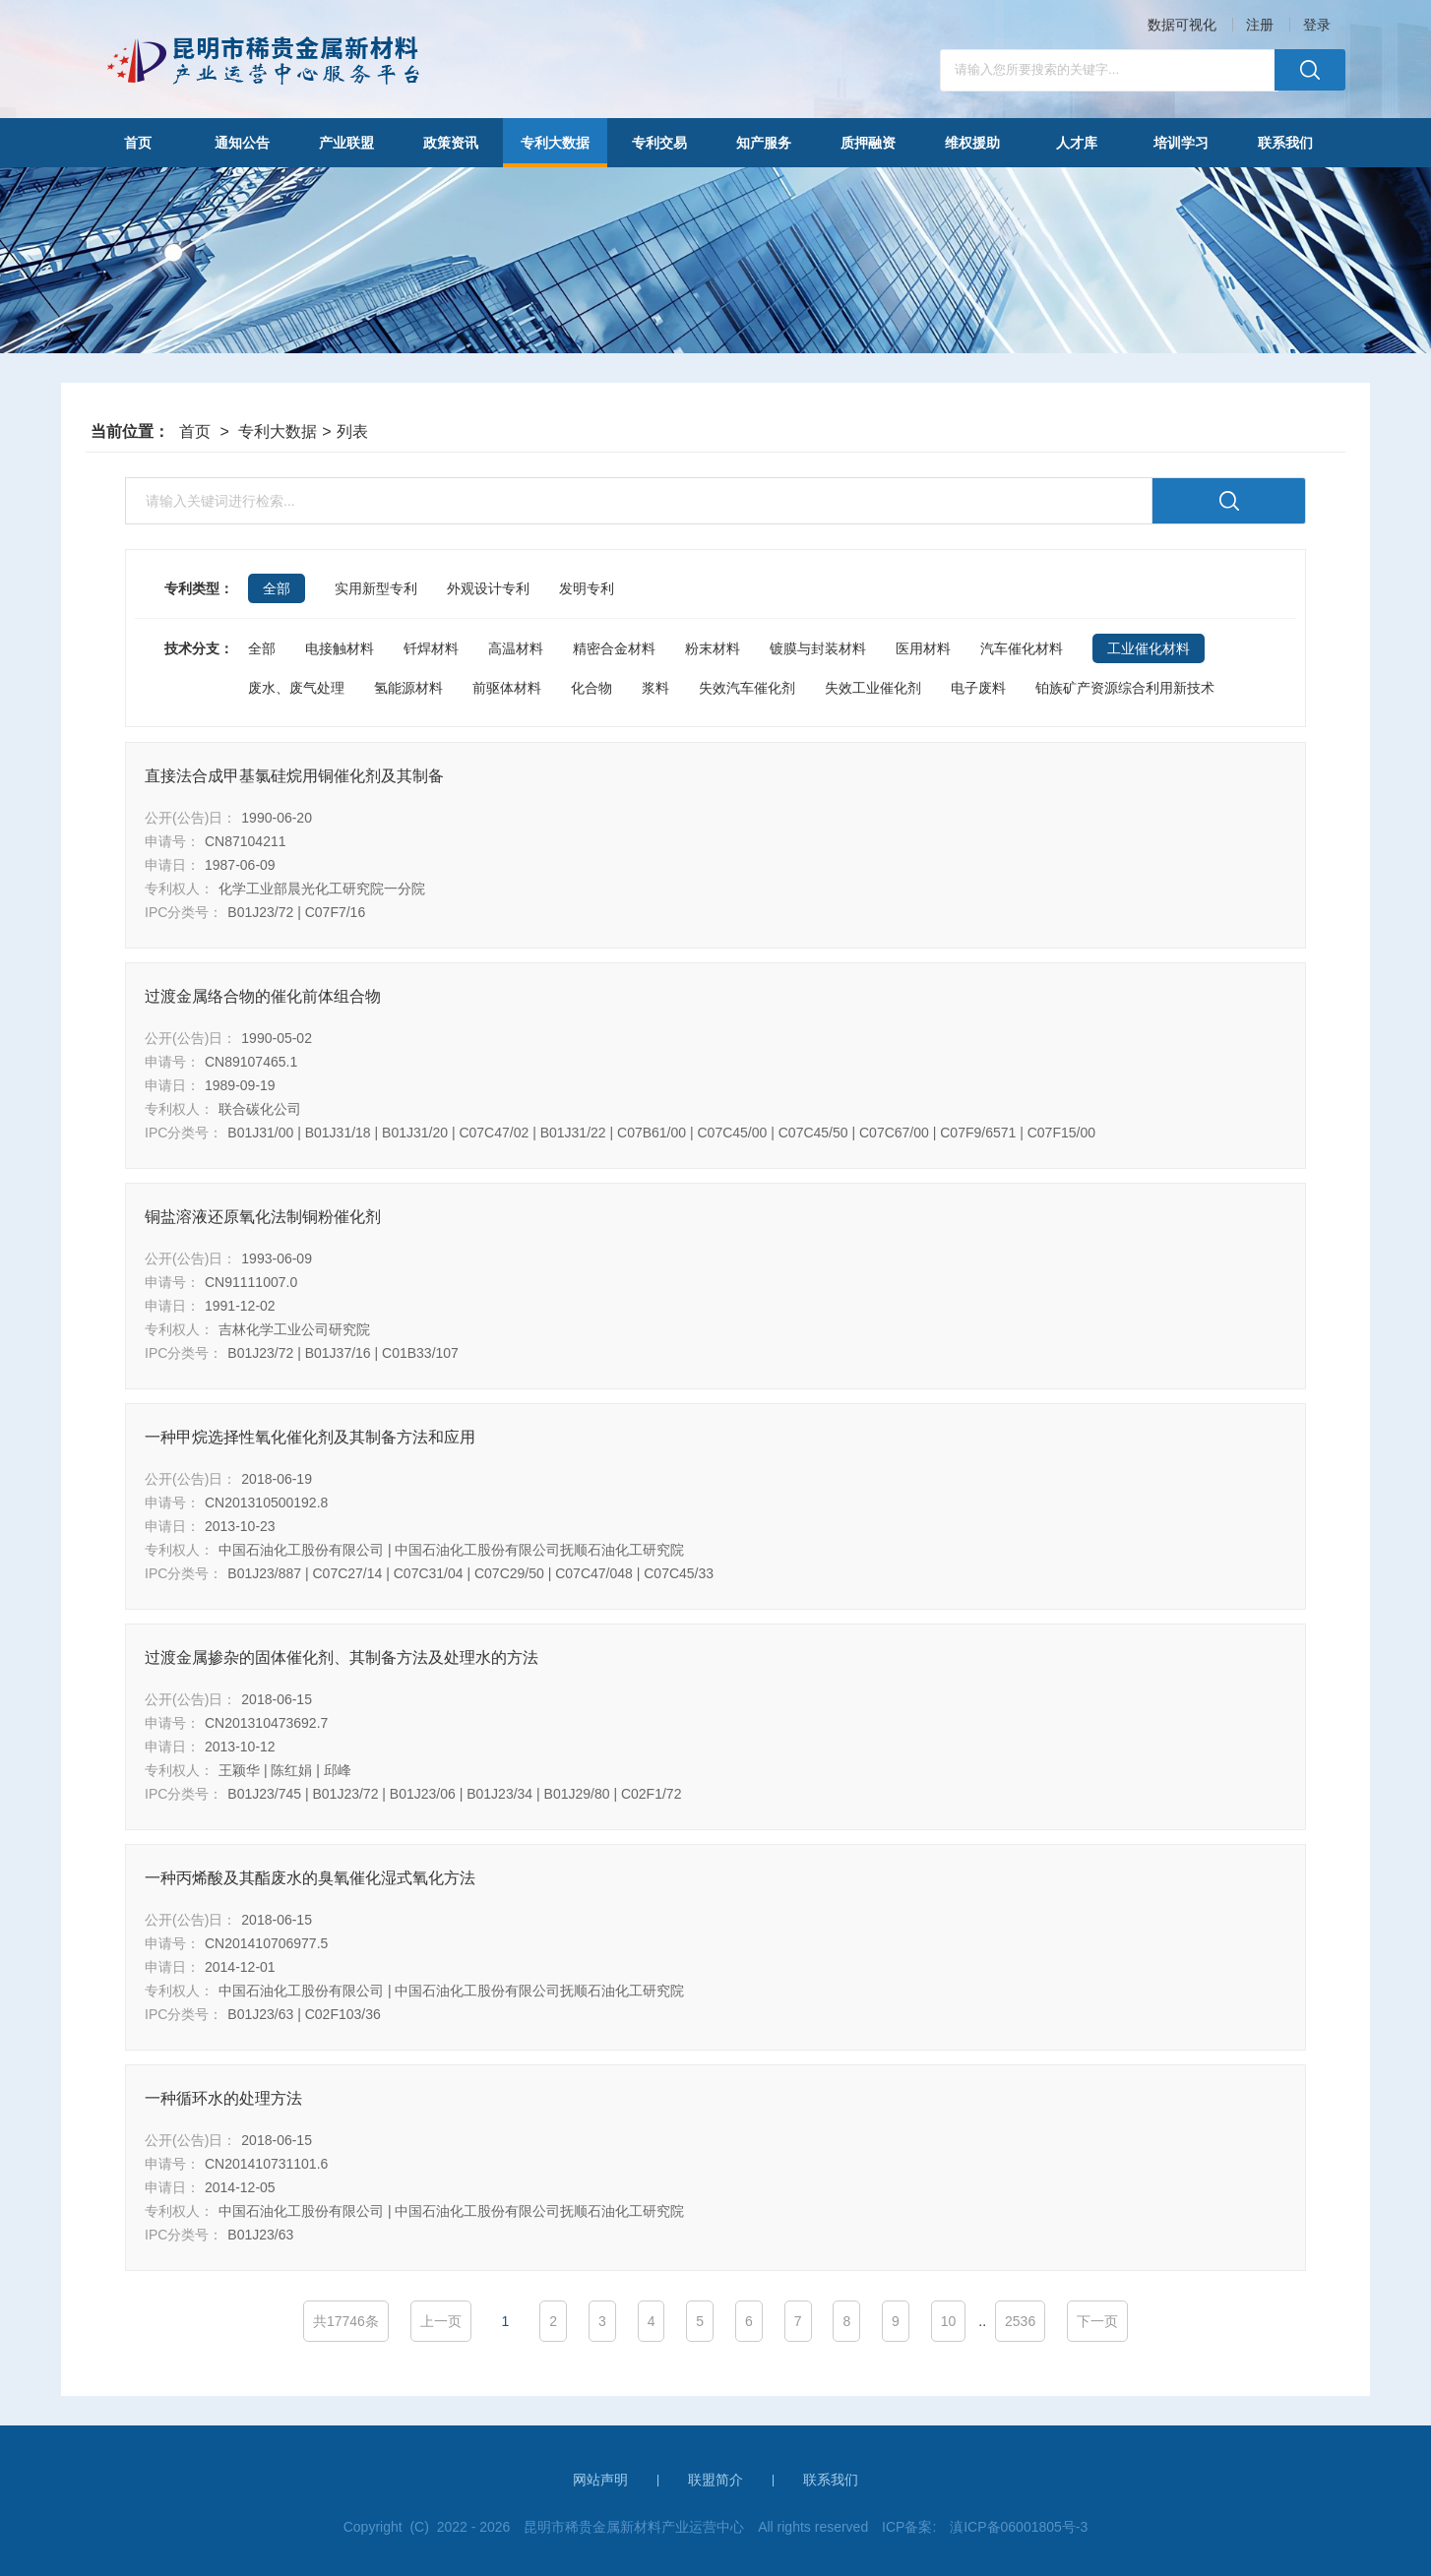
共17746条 (346, 2321)
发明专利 (586, 588)
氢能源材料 (408, 688)
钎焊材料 (431, 648)
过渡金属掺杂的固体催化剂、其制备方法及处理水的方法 (341, 1657)
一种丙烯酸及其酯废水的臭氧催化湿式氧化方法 (310, 1878)
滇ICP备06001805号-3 (1019, 2527)
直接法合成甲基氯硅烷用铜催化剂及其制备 (294, 775)
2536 (1020, 2321)
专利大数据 (277, 431)
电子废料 (978, 688)
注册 (1260, 24)
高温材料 (515, 648)
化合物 (591, 688)
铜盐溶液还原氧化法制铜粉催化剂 (263, 1216)
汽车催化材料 (1021, 648)
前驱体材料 (506, 688)
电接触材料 (339, 648)
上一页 (441, 2321)
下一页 (1097, 2321)
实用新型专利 (376, 588)
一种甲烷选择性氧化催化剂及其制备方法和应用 (310, 1437)
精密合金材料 (614, 648)
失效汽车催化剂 (747, 688)
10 (949, 2321)
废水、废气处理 (296, 688)
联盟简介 (715, 2479)
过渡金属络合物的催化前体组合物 (263, 996)
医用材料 (923, 648)
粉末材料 (712, 648)
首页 (195, 431)
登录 (1317, 24)
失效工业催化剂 (873, 688)
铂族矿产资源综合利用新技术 (1124, 688)
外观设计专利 (488, 588)
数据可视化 (1182, 24)
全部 (262, 648)
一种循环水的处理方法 (223, 2098)
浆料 (655, 688)
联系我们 (830, 2479)
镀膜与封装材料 (818, 648)
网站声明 (600, 2479)
